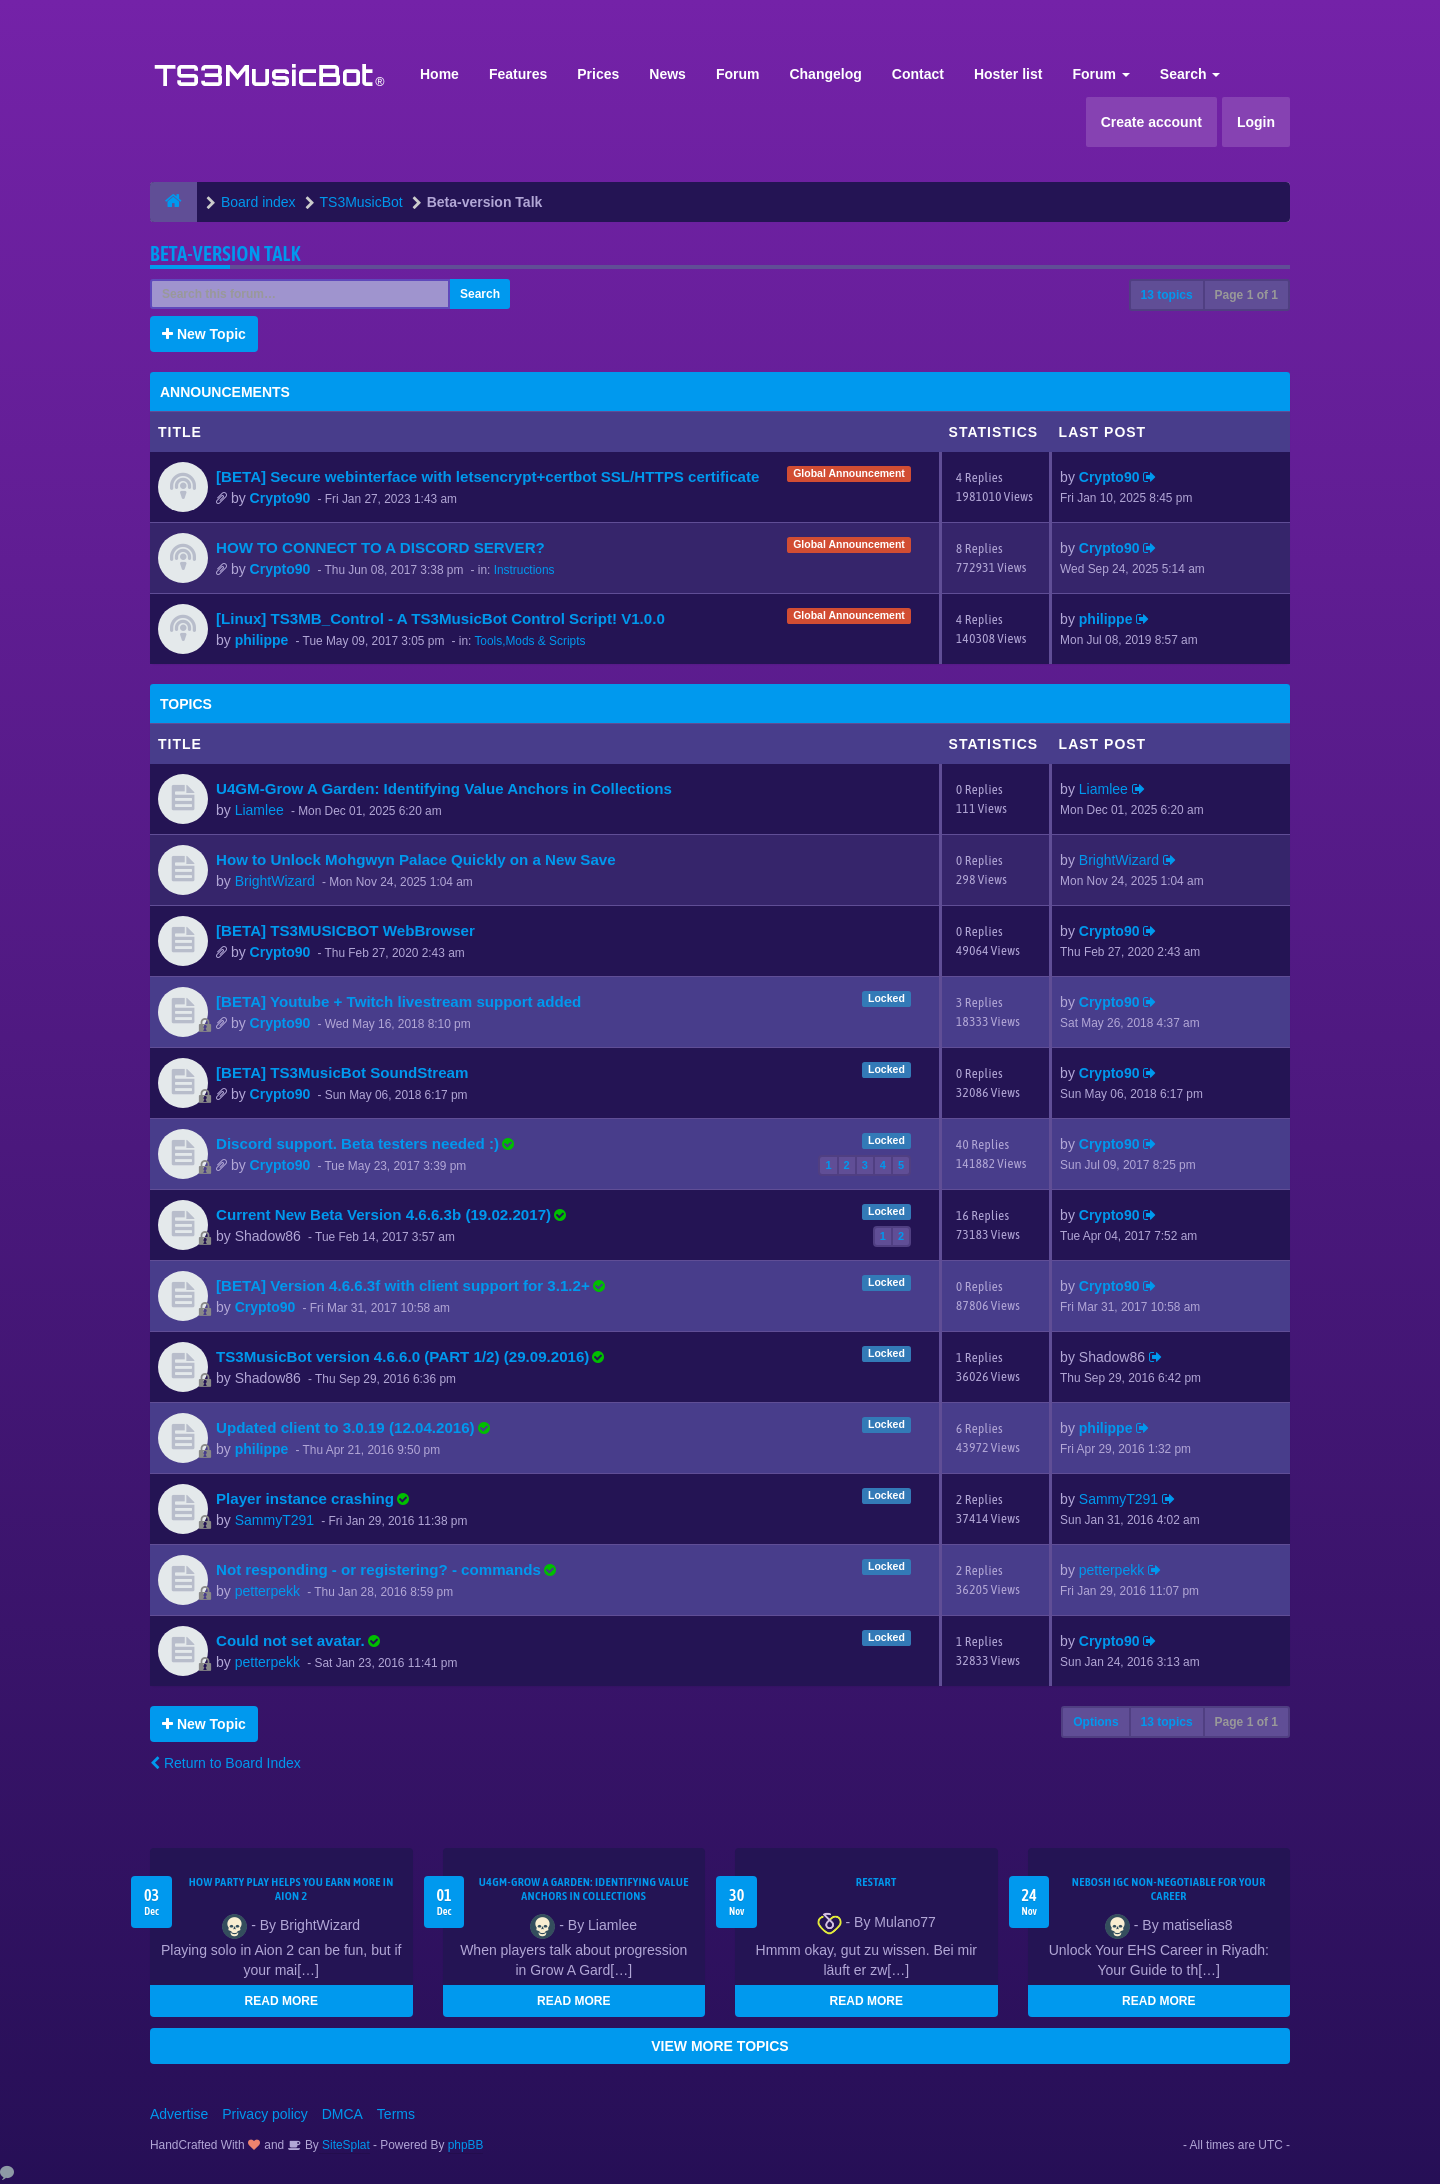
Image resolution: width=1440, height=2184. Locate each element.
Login (1256, 122)
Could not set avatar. (290, 1640)
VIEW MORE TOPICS (719, 2046)
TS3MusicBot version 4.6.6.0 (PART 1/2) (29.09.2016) (402, 1356)
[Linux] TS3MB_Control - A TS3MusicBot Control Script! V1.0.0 (440, 618)
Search (1190, 74)
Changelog (825, 74)
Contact (918, 74)
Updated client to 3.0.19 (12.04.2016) (345, 1427)
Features (518, 74)
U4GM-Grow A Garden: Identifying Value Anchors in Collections (444, 788)
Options (1095, 1722)
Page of (1246, 295)
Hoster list (1008, 74)
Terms (396, 2114)
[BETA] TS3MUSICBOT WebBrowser (345, 930)
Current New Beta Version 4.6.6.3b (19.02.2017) (383, 1214)
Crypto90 (280, 498)
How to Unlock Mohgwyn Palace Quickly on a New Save (416, 859)
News (667, 74)
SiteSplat (344, 2145)
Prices (598, 74)
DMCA (342, 2114)
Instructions (524, 570)
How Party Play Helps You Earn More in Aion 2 (291, 1889)
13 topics (1167, 295)
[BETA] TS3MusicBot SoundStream (342, 1072)
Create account (1151, 122)
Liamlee (259, 810)
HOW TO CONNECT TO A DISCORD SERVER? (380, 547)
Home (439, 74)
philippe (262, 640)
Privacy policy (265, 2114)
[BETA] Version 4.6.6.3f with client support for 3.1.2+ (403, 1285)
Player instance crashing (305, 1498)
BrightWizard (275, 881)
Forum (738, 74)
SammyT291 (274, 1520)
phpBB (466, 2145)
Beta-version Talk (225, 253)
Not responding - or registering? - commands (378, 1569)
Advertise (179, 2114)
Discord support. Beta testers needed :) (357, 1143)
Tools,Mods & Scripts (529, 641)
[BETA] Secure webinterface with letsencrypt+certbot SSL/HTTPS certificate (487, 476)
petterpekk (267, 1591)
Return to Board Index (225, 1763)
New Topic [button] (204, 334)
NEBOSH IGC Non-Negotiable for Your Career (1169, 1889)
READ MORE (281, 2001)
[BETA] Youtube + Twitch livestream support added (398, 1001)
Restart (876, 1882)
